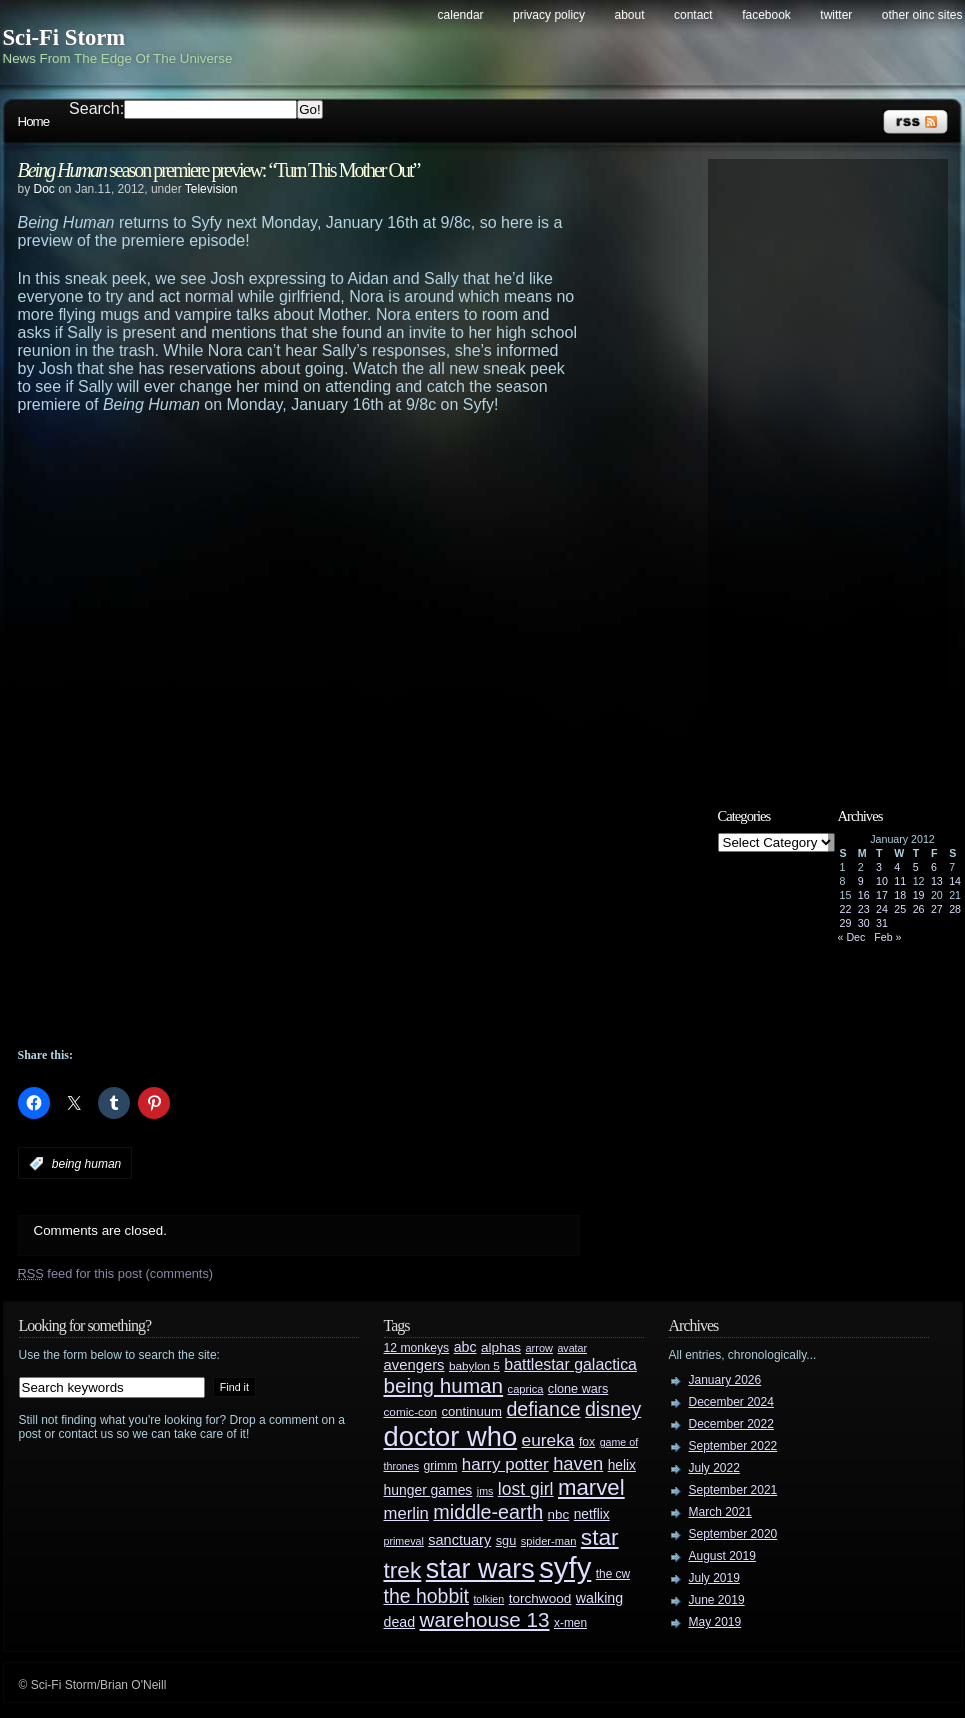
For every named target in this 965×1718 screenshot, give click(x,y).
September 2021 (733, 1490)
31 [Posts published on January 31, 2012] (882, 923)
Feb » (887, 937)
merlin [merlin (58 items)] (406, 1513)
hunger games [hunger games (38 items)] (428, 1490)
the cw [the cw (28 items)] (613, 1574)
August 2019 (722, 1556)
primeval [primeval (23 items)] (404, 1541)
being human (86, 1164)
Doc (44, 189)
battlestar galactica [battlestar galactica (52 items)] (570, 1364)
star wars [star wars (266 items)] (480, 1569)
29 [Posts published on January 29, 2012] (846, 923)
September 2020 (733, 1534)
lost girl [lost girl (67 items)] (526, 1489)
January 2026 (725, 1380)
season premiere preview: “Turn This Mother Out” (219, 170)
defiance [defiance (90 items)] (543, 1409)
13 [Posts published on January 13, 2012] (937, 881)
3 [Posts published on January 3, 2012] (879, 867)
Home (34, 121)
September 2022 (733, 1446)
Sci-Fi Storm (64, 37)
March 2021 (720, 1512)
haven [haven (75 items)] (578, 1463)
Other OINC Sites (922, 15)
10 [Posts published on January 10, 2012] (882, 881)
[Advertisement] (338, 469)
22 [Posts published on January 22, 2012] (846, 909)
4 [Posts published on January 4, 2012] (897, 867)
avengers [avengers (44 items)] (414, 1365)
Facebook (766, 15)
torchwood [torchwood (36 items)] (540, 1598)
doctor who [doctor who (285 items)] (451, 1436)
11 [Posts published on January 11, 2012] (900, 881)
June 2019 (717, 1600)
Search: (96, 108)
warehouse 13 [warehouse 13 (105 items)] (485, 1619)
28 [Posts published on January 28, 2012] (955, 909)
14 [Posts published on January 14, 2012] (955, 881)
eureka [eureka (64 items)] (548, 1440)
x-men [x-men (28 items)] (570, 1623)
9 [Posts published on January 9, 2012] (861, 881)
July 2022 (714, 1468)
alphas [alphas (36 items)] (501, 1347)
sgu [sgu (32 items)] (506, 1540)
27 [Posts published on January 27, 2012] (937, 909)
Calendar (461, 15)
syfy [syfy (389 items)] (565, 1567)
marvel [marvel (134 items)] (591, 1487)
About (630, 15)
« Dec (852, 937)
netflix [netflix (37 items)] (592, 1514)
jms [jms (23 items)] (485, 1491)
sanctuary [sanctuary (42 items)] (459, 1540)
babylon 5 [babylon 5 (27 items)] (474, 1365)
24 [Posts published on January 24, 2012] (882, 909)
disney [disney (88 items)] (613, 1409)
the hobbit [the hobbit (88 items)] (426, 1596)
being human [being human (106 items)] (444, 1385)
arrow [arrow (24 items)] (539, 1348)
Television (211, 189)
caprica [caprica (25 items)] (526, 1389)
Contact (693, 15)
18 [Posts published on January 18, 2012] (900, 895)
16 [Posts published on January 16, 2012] (864, 895)
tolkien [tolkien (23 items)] (488, 1599)
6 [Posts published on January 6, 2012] (934, 867)
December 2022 (731, 1424)
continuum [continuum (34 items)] (471, 1411)
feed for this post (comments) (116, 1273)
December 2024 (731, 1402)
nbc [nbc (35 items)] (559, 1514)
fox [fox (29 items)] (587, 1442)
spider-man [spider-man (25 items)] (549, 1541)
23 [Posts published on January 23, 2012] (864, 909)
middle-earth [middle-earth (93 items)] (488, 1512)
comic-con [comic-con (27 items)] (410, 1411)
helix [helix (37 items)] (622, 1465)
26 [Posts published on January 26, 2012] (919, 909)
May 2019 (715, 1622)
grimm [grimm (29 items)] (441, 1466)
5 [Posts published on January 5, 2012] (916, 867)
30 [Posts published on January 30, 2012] (864, 923)
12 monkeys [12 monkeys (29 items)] (417, 1348)
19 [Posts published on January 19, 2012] (919, 895)
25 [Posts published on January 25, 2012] (900, 909)
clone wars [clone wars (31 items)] (578, 1389)
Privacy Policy (549, 15)
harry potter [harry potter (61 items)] (505, 1464)
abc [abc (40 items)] (465, 1347)
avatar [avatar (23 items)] (572, 1348)
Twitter (836, 15)
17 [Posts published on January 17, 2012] (882, 895)
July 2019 (714, 1578)
